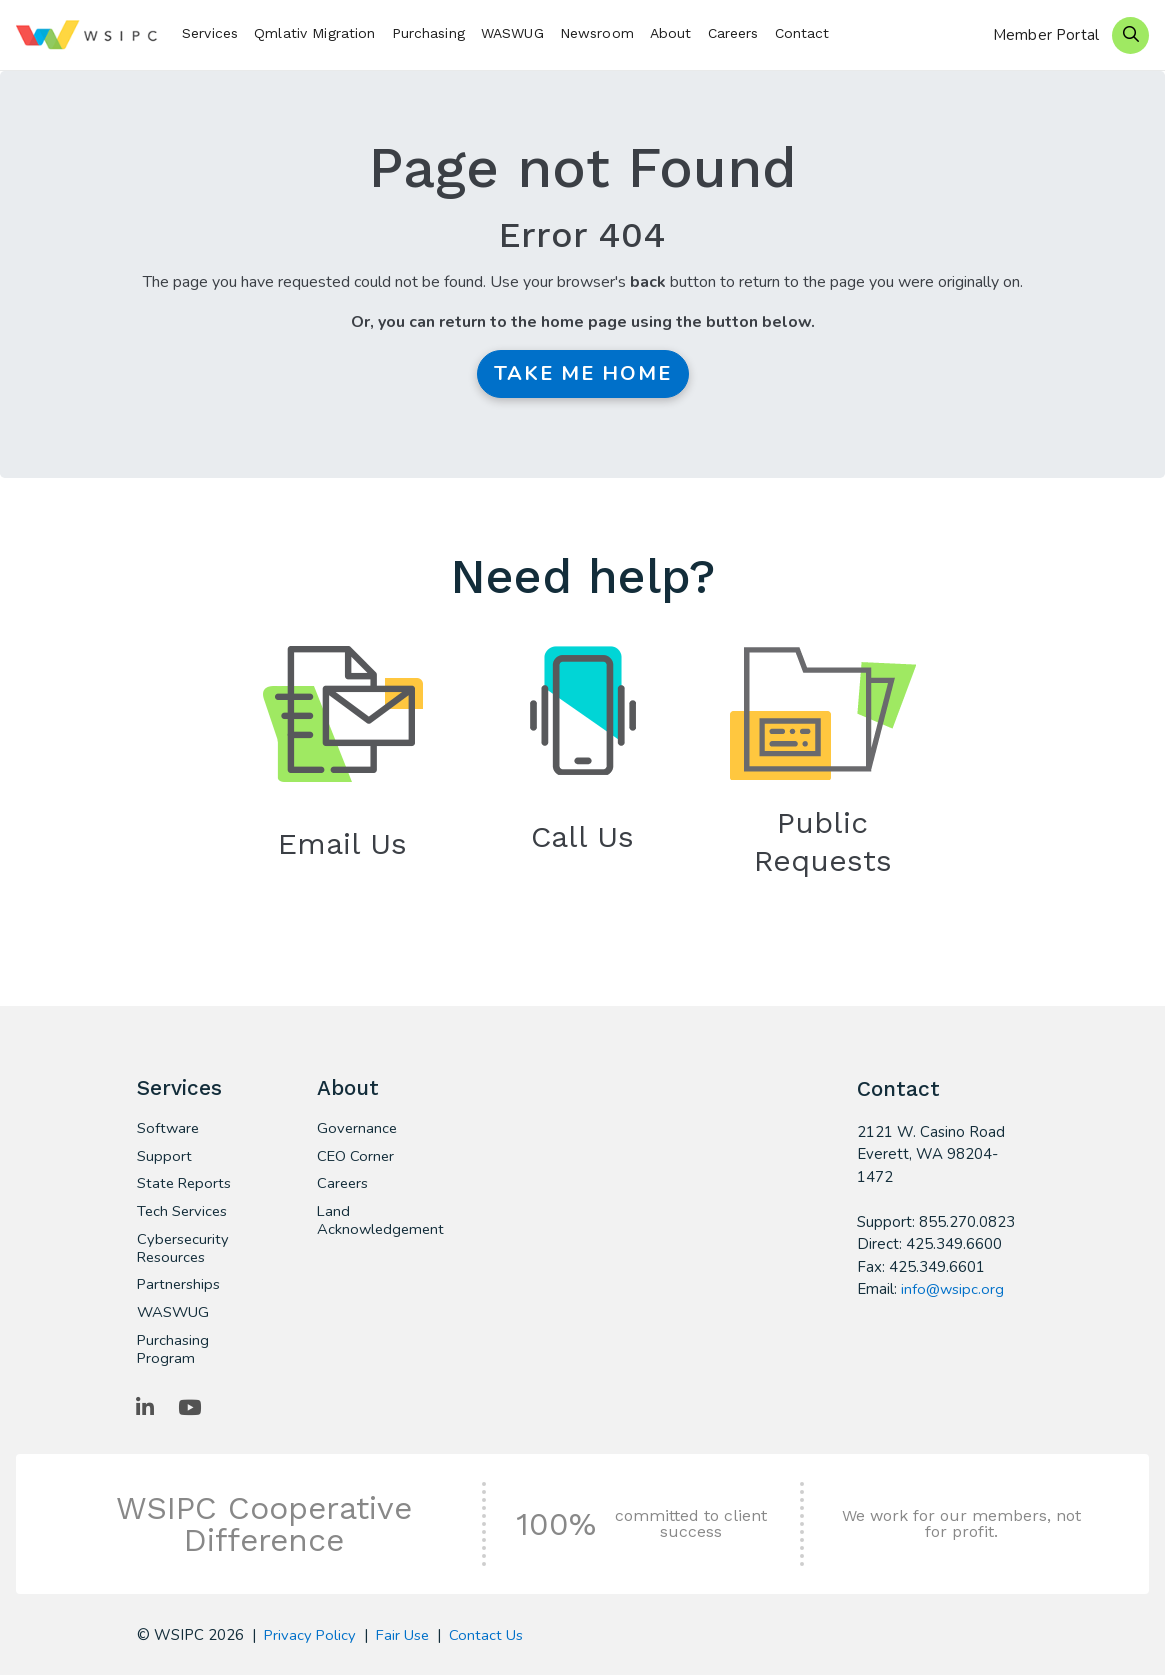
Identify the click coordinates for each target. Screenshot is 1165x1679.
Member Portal (1046, 35)
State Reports (185, 1186)
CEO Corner (356, 1158)
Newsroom (597, 33)
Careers (733, 33)
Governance (358, 1130)
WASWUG (512, 33)
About (671, 33)
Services (210, 33)
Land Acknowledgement (373, 1223)
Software (169, 1130)
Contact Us (490, 1640)
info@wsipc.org (953, 1290)
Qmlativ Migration (314, 33)
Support (164, 1158)
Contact (802, 33)
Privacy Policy (311, 1640)
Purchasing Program (173, 1353)
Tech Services (183, 1214)
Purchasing (428, 33)
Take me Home (583, 373)
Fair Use (405, 1640)
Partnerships (179, 1288)
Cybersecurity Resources (184, 1251)
